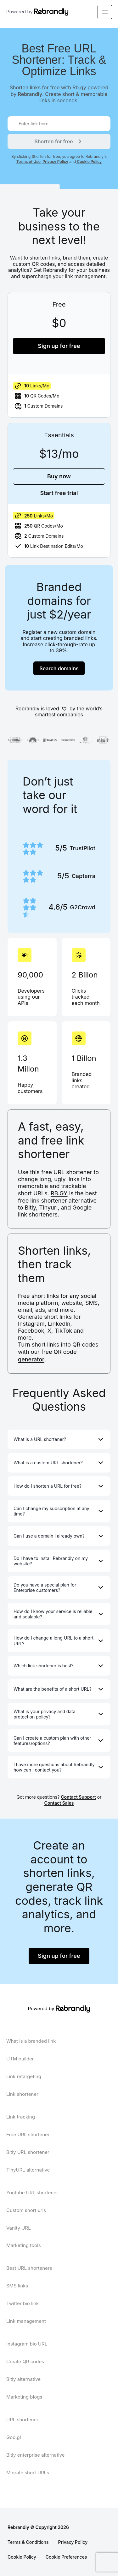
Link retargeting (23, 2076)
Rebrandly (30, 94)
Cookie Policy (89, 161)
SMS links (17, 2286)
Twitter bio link (22, 2303)
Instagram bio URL (26, 2344)
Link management (26, 2321)
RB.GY (59, 1193)
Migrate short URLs (27, 2473)
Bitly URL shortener (27, 2152)
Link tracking (20, 2117)
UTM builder (20, 2059)
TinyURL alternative (28, 2170)
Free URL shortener (27, 2134)
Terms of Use (28, 161)
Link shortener (22, 2094)
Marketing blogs (24, 2397)
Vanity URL (18, 2228)
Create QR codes (25, 2361)
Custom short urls (26, 2210)
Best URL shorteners (29, 2268)
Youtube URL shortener (32, 2193)
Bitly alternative (23, 2379)
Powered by (27, 12)
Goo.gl (13, 2437)
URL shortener (22, 2420)
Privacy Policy (55, 161)
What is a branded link (31, 2041)
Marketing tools (23, 2245)
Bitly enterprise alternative (35, 2455)
